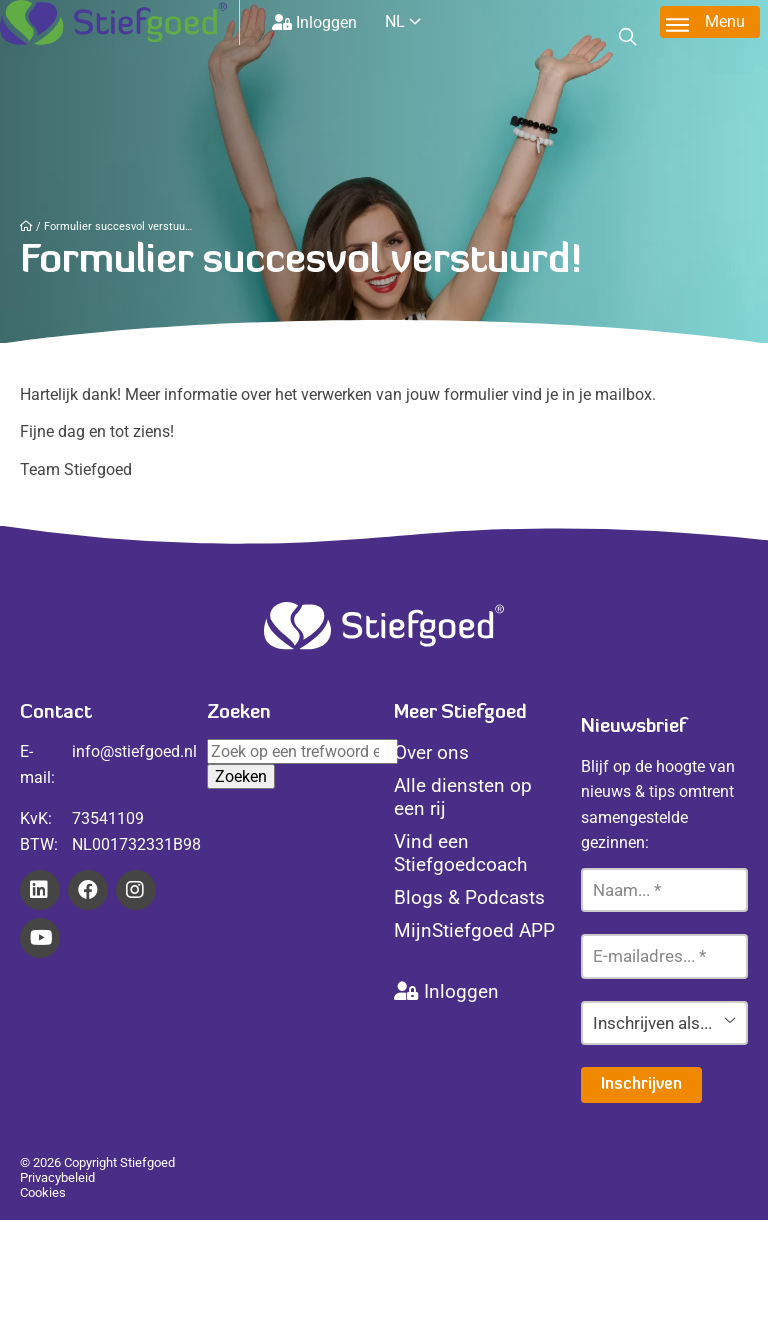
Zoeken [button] (241, 776)
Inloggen (314, 22)
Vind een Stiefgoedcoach (460, 853)
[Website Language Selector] (419, 21)
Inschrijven (641, 1085)
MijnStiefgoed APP (474, 930)
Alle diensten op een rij (463, 797)
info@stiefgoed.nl (134, 751)
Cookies (43, 1192)
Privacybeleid (57, 1177)
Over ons (431, 752)
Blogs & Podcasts (469, 897)
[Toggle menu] (710, 22)
